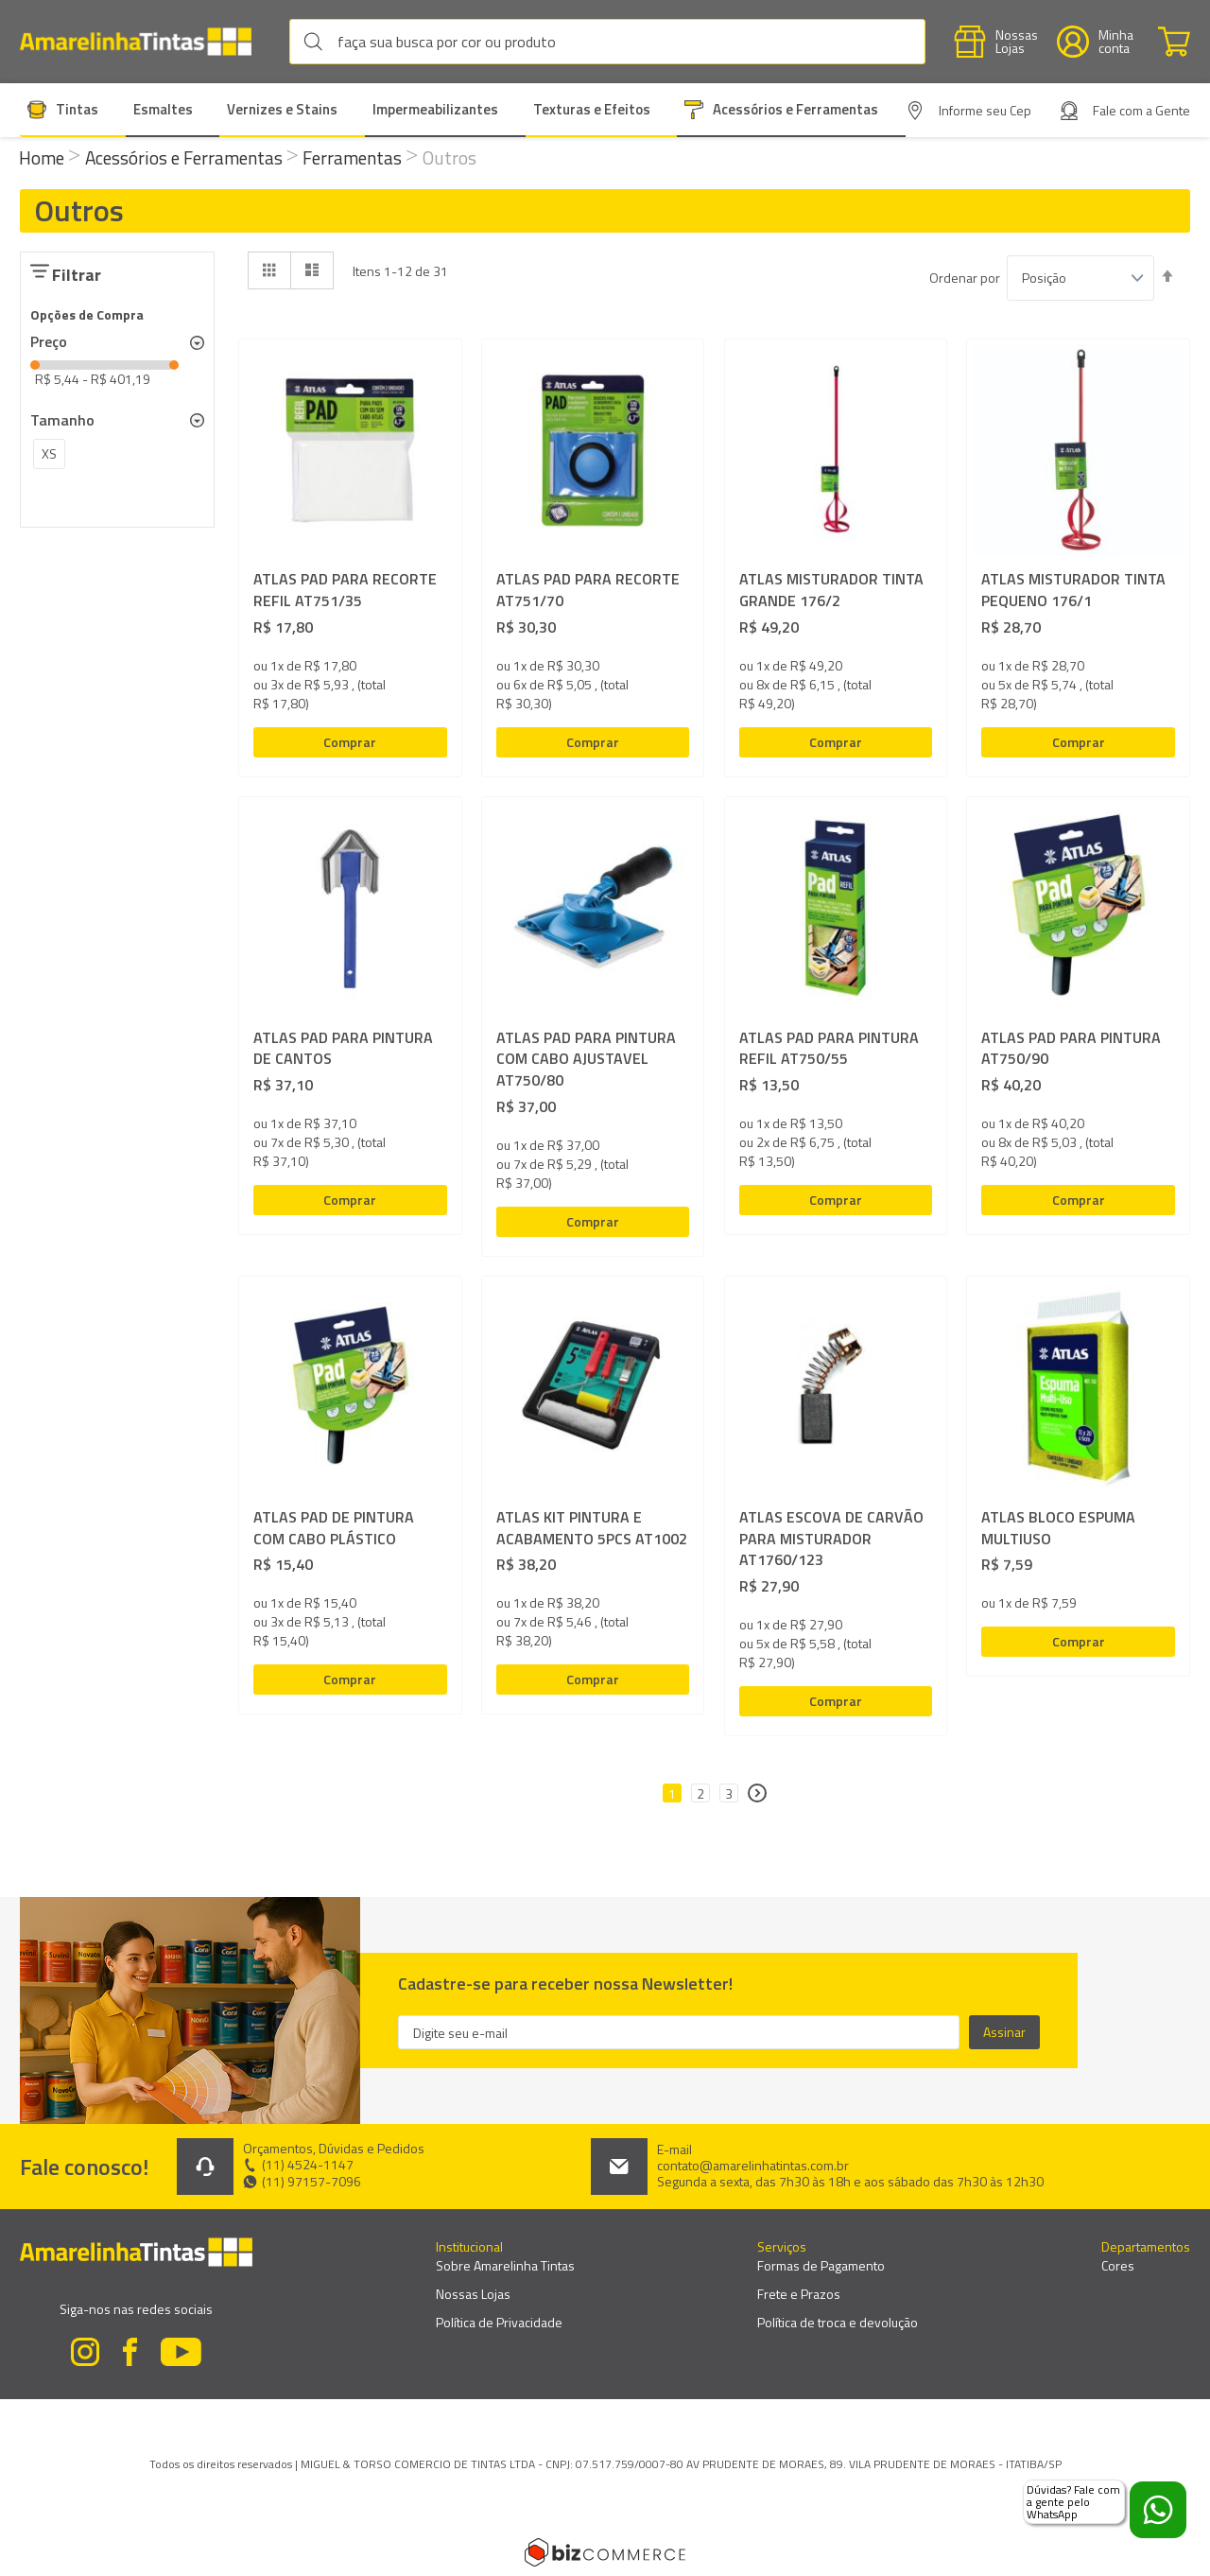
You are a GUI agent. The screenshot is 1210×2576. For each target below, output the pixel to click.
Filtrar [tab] (76, 274)
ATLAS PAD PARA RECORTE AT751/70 (588, 590)
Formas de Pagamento (821, 2265)
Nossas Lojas (473, 2294)
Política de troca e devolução (837, 2322)
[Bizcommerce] (605, 2552)
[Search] (317, 41)
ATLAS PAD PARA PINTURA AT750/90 (1071, 1048)
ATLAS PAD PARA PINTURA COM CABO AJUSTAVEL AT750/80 (586, 1059)
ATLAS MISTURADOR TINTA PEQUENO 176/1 (1073, 590)
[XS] (49, 457)
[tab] (117, 342)
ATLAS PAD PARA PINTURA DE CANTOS (343, 1048)
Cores (1117, 2265)
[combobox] (607, 41)
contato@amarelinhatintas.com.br (753, 2165)
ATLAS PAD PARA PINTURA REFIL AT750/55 (829, 1048)
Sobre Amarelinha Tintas (505, 2265)
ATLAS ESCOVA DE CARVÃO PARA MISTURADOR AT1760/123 (831, 1539)
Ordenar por (964, 278)
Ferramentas (354, 157)
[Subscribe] (1004, 2032)
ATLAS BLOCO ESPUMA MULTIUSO (1058, 1528)
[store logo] (145, 42)
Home (43, 157)
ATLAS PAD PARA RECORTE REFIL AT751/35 (345, 590)
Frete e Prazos (798, 2294)
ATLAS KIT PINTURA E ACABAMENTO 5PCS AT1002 (591, 1528)
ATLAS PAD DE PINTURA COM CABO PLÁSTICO (333, 1528)
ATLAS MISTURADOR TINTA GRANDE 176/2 (831, 590)
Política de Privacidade (499, 2322)
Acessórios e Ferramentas (185, 157)
